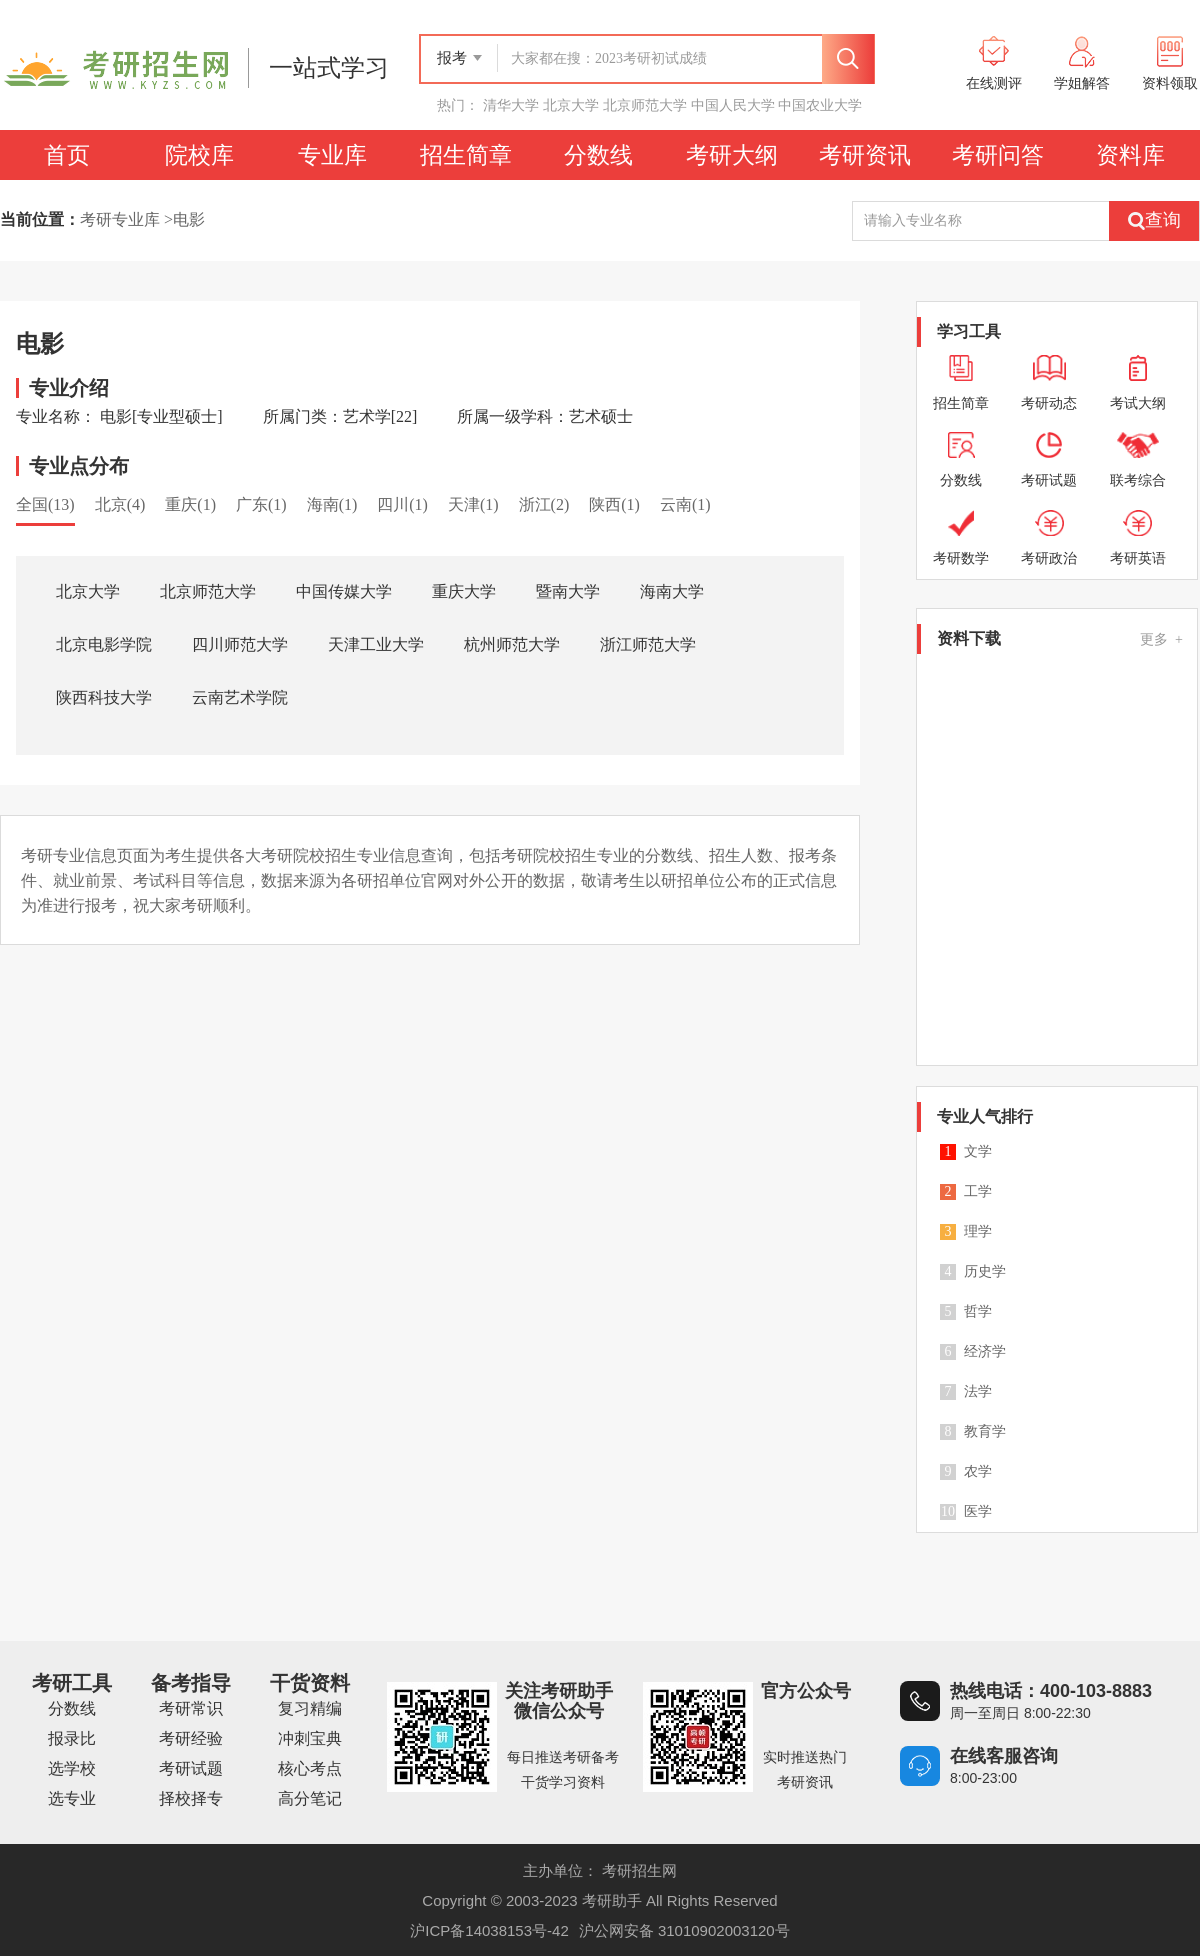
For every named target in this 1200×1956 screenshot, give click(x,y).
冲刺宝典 (310, 1738)
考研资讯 (865, 155)
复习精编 (310, 1708)
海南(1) (332, 504)
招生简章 (466, 155)
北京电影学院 (104, 644)
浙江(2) (544, 504)
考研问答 (998, 155)
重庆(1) (190, 504)
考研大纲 (732, 155)
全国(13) (45, 504)
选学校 (72, 1768)
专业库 (332, 155)
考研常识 (191, 1708)
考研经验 (191, 1738)
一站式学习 (329, 68)
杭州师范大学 (512, 644)
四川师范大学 (240, 644)
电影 (189, 219)
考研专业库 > (126, 219)
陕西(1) (614, 504)
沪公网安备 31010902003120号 (684, 1930)
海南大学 (672, 591)
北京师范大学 (645, 105)
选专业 (72, 1798)
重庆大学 (464, 591)
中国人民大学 (733, 105)
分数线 (598, 155)
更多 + (1161, 639)
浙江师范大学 (648, 644)
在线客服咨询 (1004, 1756)
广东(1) (261, 504)
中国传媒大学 (344, 591)
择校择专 (191, 1798)
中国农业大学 (820, 105)
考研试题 (191, 1768)
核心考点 (310, 1768)
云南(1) (685, 504)
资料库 (1130, 155)
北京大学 (571, 105)
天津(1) (473, 504)
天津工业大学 (376, 644)
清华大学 (511, 105)
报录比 (72, 1738)
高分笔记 (310, 1798)
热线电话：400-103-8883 (1051, 1691)
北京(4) (120, 504)
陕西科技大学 (104, 697)
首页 (67, 155)
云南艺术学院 (240, 697)
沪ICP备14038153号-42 (489, 1930)
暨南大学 (568, 591)
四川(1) (402, 504)
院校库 (199, 155)
